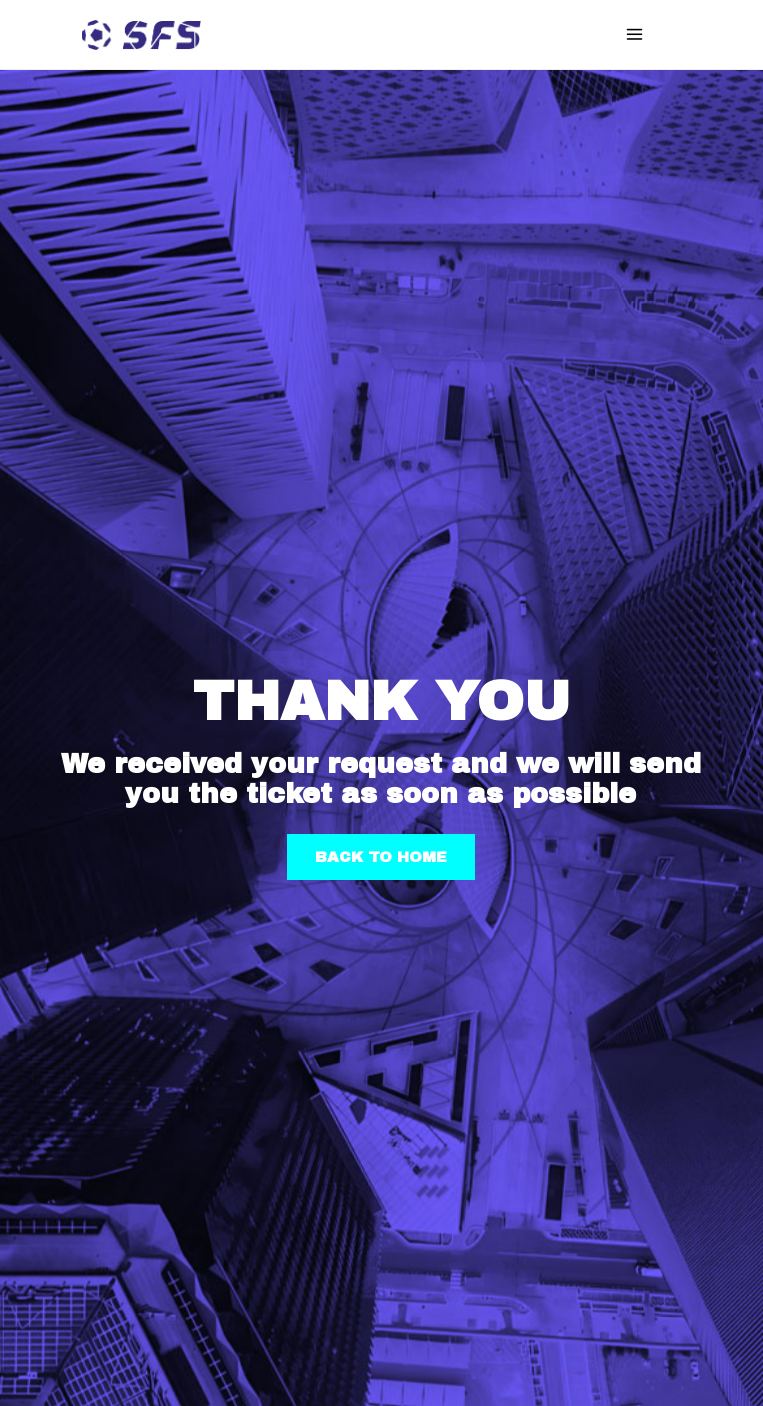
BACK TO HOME (381, 857)
